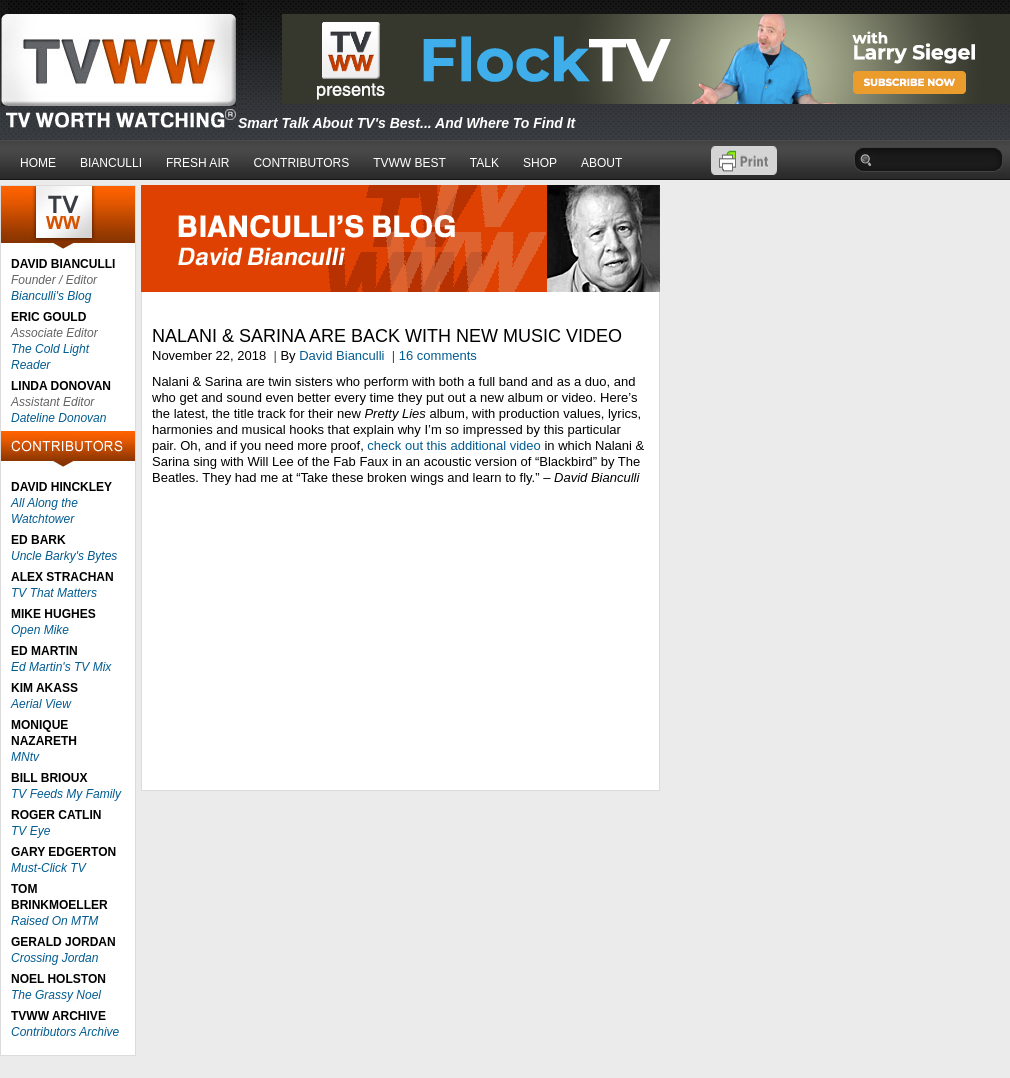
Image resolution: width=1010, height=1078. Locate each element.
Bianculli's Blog (51, 296)
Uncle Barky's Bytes (64, 556)
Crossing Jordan (54, 958)
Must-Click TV (48, 868)
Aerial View (41, 704)
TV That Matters (54, 593)
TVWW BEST (409, 163)
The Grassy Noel (56, 995)
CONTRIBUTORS (301, 163)
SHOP (540, 163)
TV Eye (30, 831)
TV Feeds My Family (66, 794)
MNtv (25, 757)
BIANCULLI (111, 163)
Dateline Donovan (58, 418)
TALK (484, 163)
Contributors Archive (65, 1032)
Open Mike (40, 630)
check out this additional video (453, 445)
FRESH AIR (197, 163)
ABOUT (601, 163)
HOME (38, 163)
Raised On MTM (54, 921)
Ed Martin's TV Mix (61, 667)
